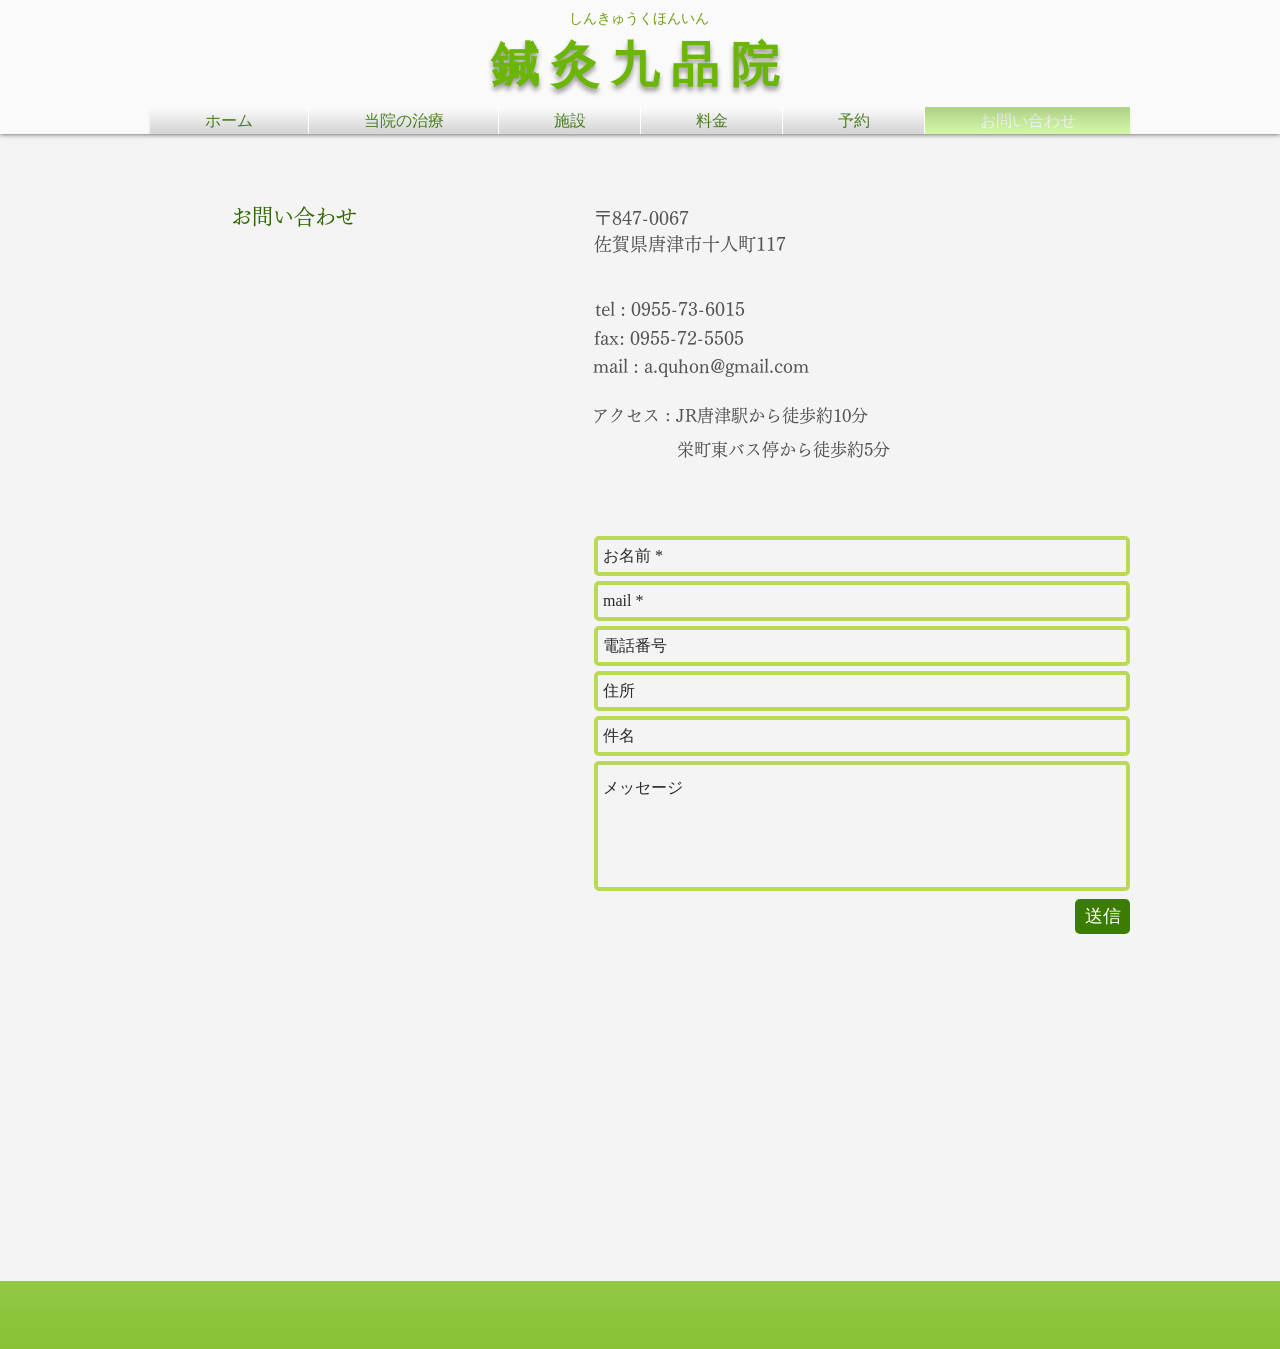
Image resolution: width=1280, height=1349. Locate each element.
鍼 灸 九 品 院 (635, 64)
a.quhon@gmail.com (726, 366)
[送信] (1102, 916)
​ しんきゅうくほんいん (635, 17)
